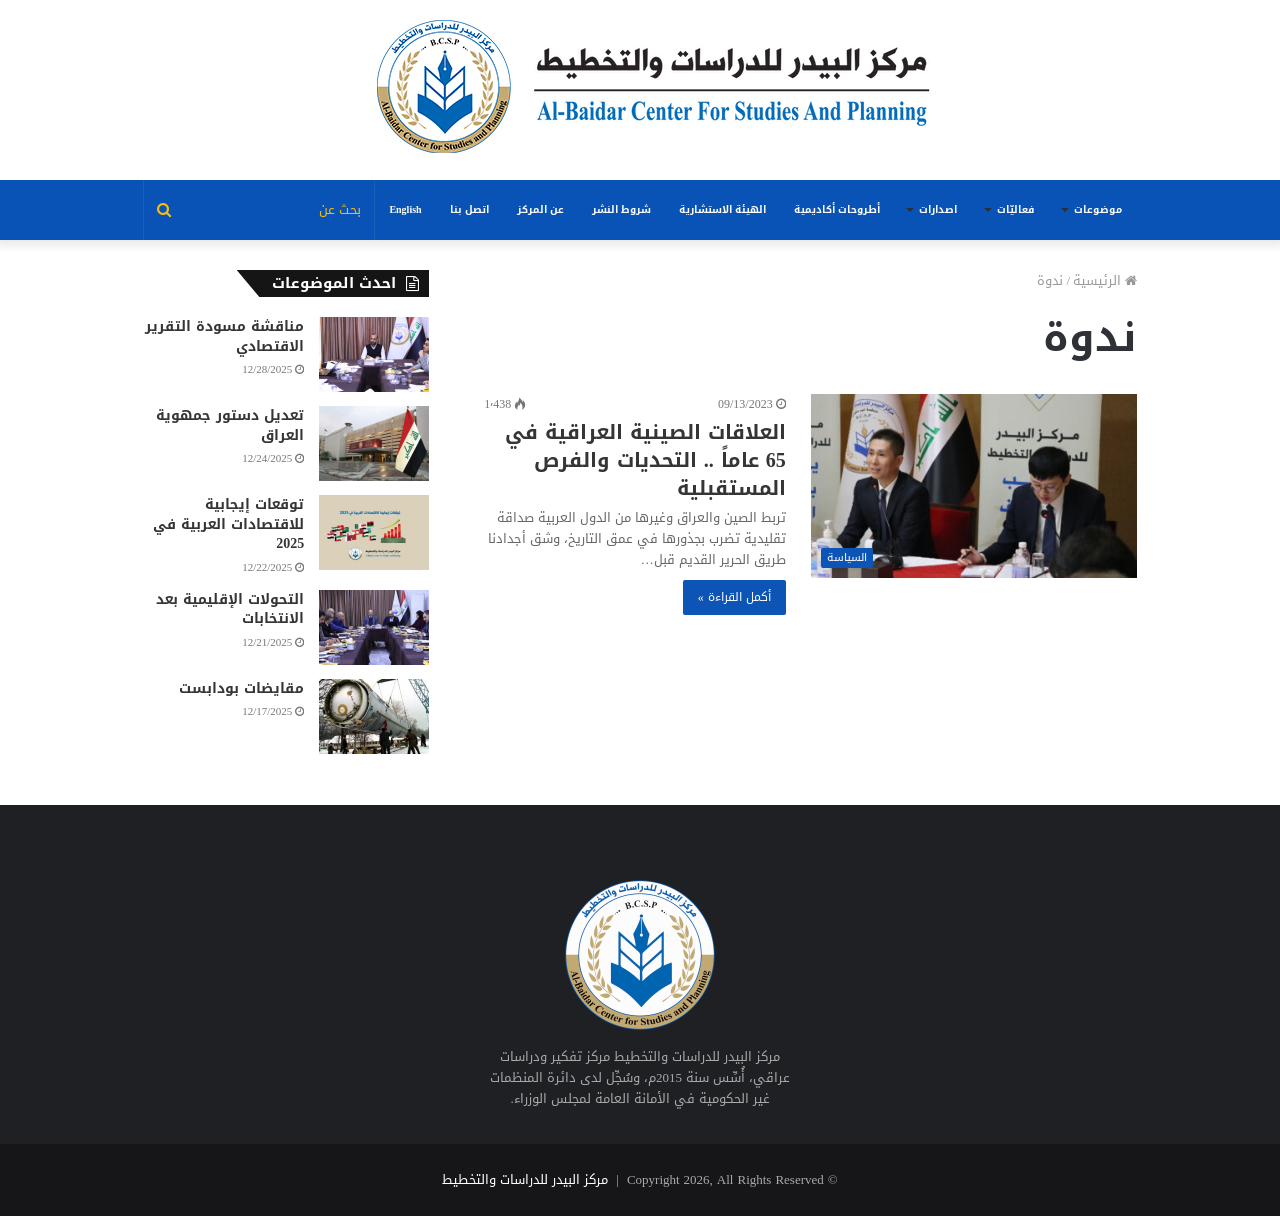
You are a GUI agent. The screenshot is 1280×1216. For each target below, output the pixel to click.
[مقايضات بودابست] (374, 716)
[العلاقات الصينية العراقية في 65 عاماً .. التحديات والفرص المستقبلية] (974, 486)
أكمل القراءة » (734, 597)
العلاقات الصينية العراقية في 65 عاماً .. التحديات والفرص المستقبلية (645, 460)
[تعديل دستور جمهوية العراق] (374, 443)
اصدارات (938, 209)
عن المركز (540, 209)
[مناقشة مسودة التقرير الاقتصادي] (374, 354)
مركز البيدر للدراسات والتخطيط (525, 1179)
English (405, 209)
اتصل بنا (469, 209)
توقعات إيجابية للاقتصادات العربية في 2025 (228, 524)
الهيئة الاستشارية (722, 209)
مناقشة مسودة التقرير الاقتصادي (224, 336)
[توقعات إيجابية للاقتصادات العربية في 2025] (374, 532)
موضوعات (1098, 209)
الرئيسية (1105, 280)
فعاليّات (1015, 209)
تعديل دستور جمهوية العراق (230, 425)
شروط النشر (621, 209)
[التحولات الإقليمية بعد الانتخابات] (374, 627)
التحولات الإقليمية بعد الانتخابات (230, 609)
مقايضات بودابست (241, 688)
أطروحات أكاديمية (837, 209)
